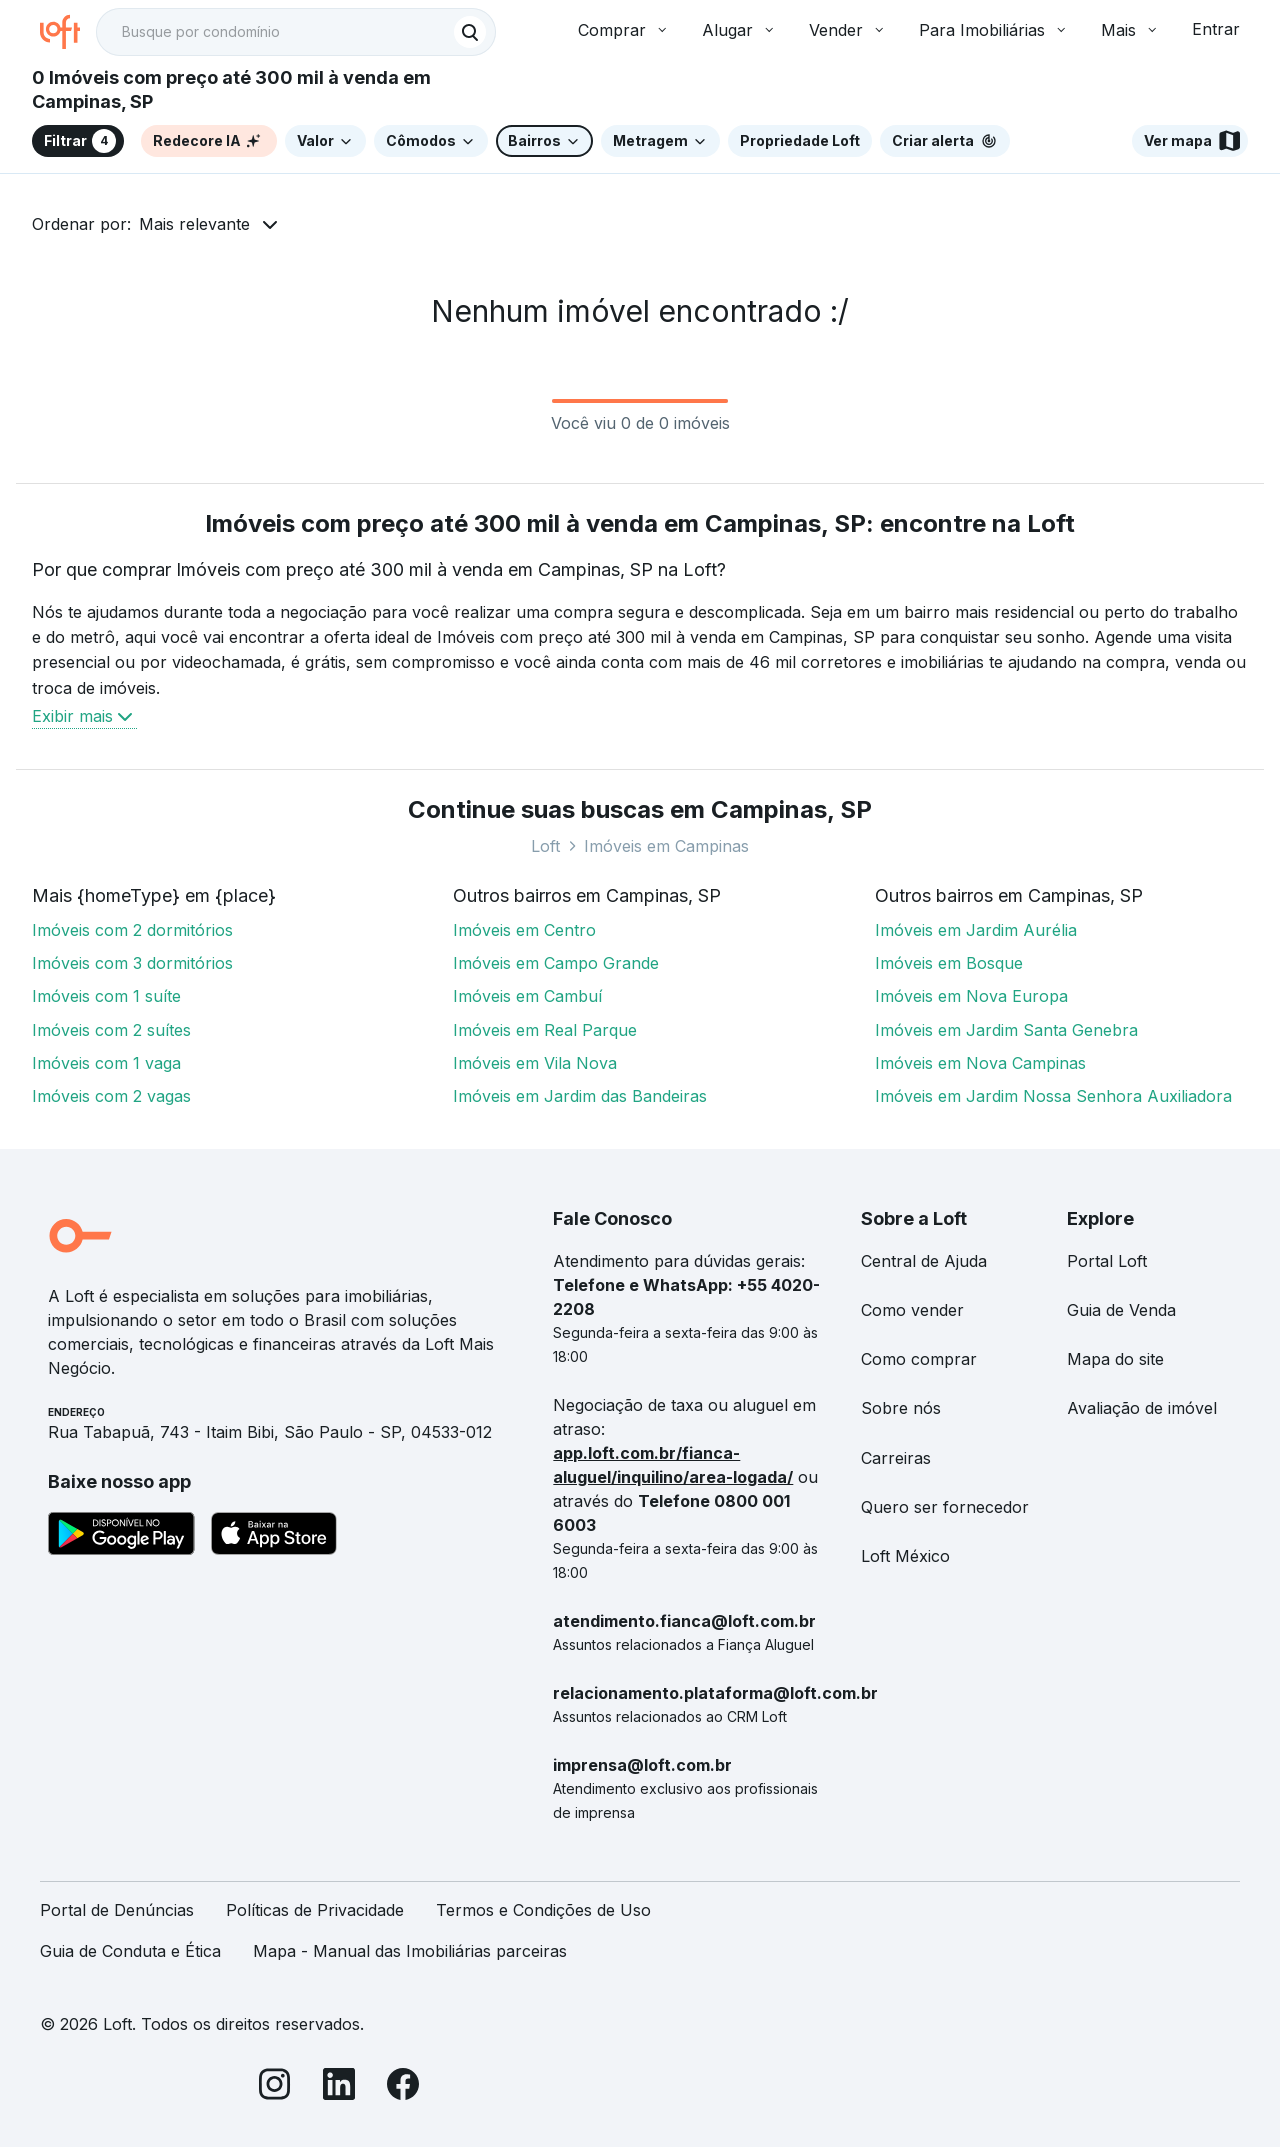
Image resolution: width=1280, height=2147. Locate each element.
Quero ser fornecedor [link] (945, 1507)
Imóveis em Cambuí (527, 996)
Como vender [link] (912, 1310)
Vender (848, 30)
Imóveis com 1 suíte (106, 996)
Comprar (624, 30)
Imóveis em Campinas (666, 846)
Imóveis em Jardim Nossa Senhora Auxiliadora (1053, 1096)
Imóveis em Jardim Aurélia (976, 930)
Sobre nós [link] (901, 1408)
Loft (545, 846)
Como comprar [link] (919, 1359)
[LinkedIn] (339, 2087)
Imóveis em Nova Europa (971, 996)
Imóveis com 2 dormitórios (132, 930)
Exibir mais (84, 716)
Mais (1130, 30)
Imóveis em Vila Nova (535, 1063)
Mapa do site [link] (1115, 1359)
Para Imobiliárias (994, 30)
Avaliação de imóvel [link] (1142, 1408)
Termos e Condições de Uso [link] (543, 1910)
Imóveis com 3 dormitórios (132, 963)
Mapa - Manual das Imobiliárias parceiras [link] (410, 1951)
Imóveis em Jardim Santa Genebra (1006, 1030)
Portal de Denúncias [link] (117, 1910)
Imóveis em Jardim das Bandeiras (580, 1096)
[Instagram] (275, 2087)
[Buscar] (470, 32)
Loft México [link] (905, 1556)
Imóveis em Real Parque (545, 1030)
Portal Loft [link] (1107, 1261)
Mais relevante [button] (194, 224)
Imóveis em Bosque (949, 963)
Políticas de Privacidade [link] (315, 1910)
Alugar (739, 30)
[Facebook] (403, 2087)
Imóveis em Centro (524, 930)
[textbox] (296, 32)
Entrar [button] (1216, 29)
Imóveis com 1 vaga (106, 1063)
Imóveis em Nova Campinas (980, 1063)
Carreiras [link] (896, 1458)
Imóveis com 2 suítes (111, 1030)
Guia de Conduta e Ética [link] (130, 1951)
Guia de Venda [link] (1121, 1310)
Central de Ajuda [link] (924, 1261)
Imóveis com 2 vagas (111, 1096)
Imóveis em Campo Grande (556, 963)
